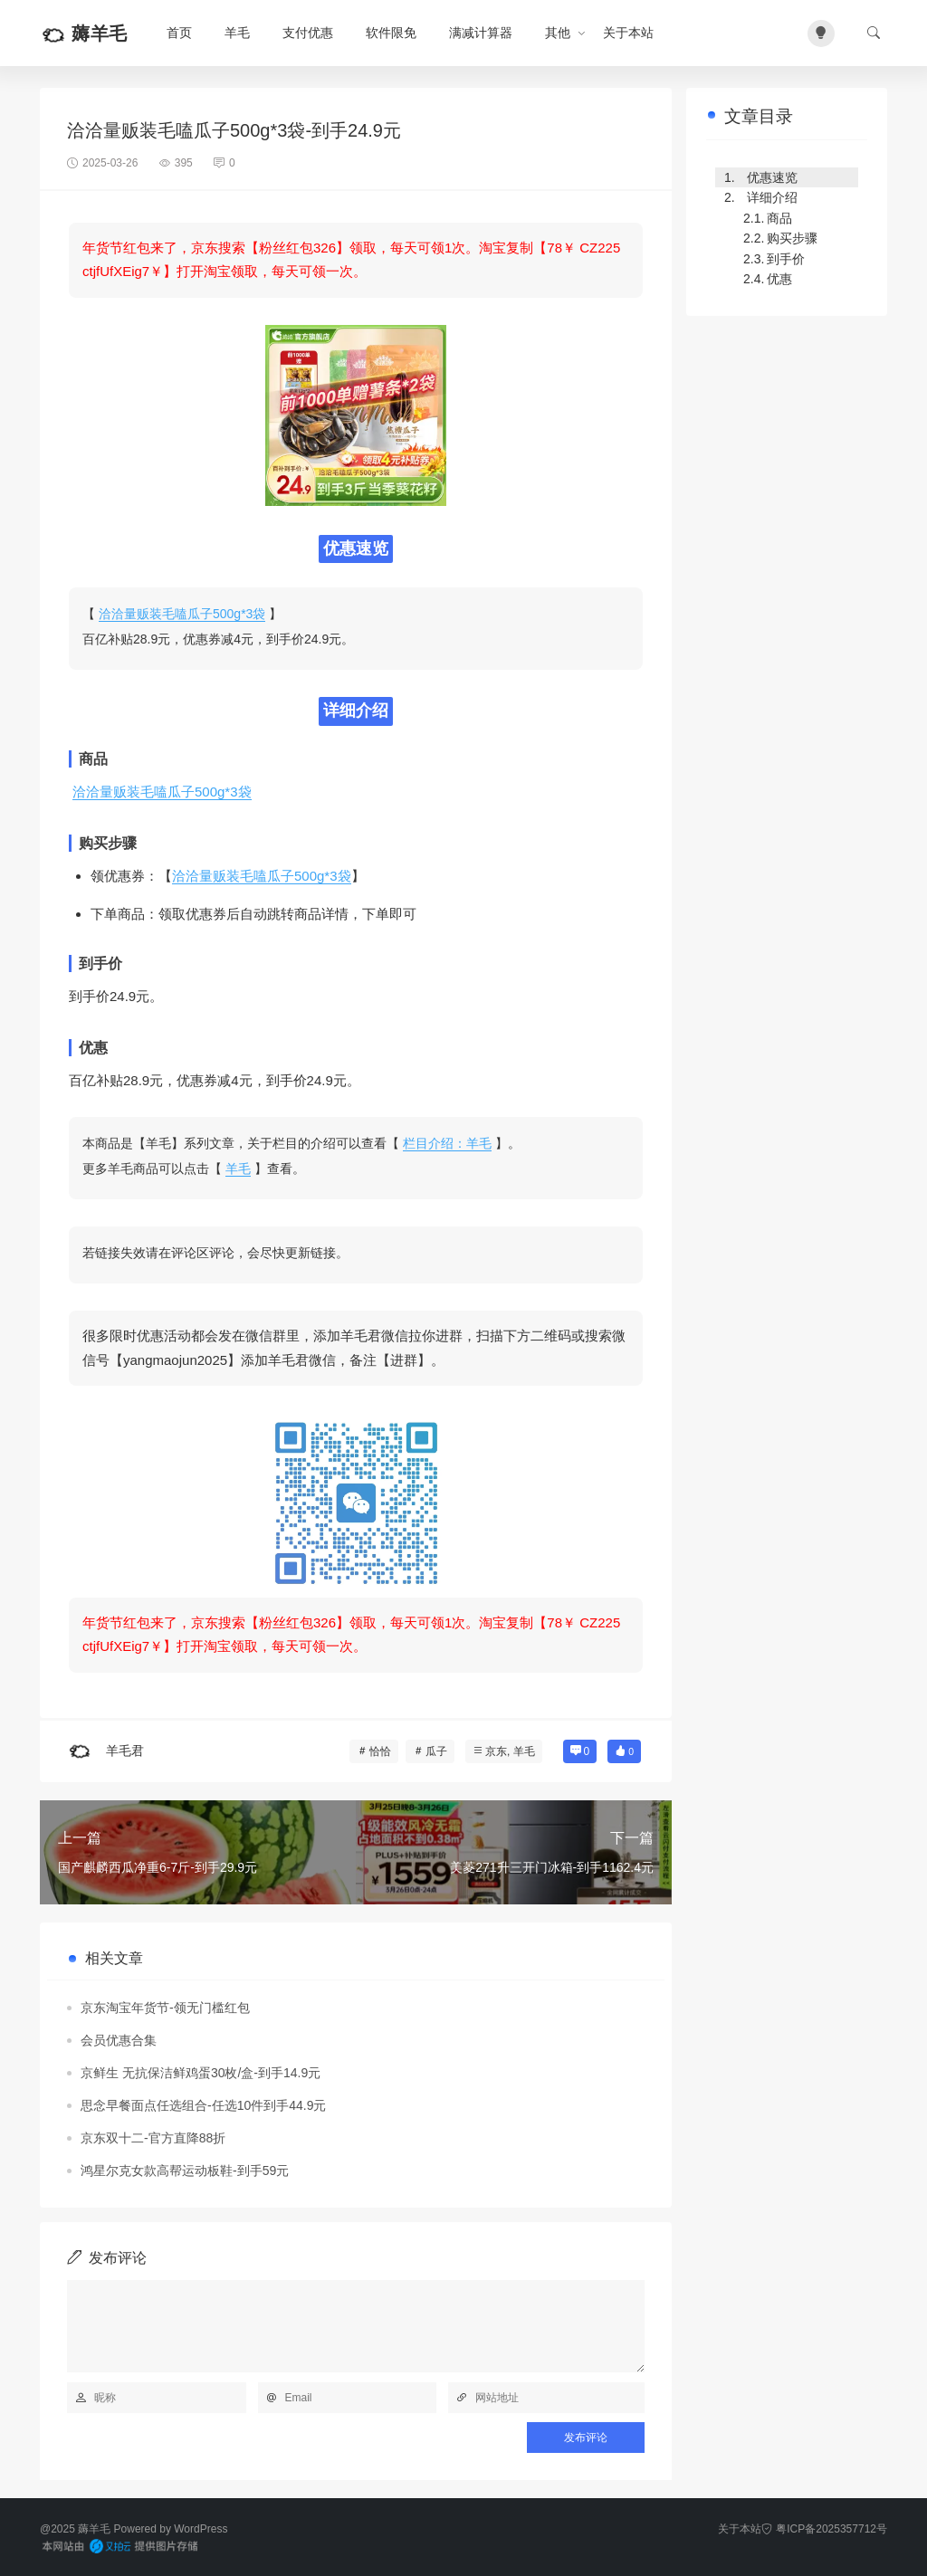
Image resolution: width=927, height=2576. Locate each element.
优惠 (779, 279)
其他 (557, 32)
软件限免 (391, 32)
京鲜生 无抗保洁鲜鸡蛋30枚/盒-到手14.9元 (200, 2073)
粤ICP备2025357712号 (824, 2529)
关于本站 (628, 32)
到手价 (786, 259)
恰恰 (380, 1751)
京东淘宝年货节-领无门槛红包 (165, 2007)
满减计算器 (480, 32)
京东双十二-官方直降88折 (153, 2138)
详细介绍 (772, 197)
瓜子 (436, 1751)
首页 (179, 32)
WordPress (200, 2529)
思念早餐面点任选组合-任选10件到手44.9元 (203, 2105)
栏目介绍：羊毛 (447, 1143)
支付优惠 (307, 32)
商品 (779, 218)
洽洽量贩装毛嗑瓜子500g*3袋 (182, 613)
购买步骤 (792, 238)
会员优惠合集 (119, 2040)
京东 (496, 1751)
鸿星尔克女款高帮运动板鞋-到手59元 (185, 2170)
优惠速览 (772, 177)
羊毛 (237, 32)
